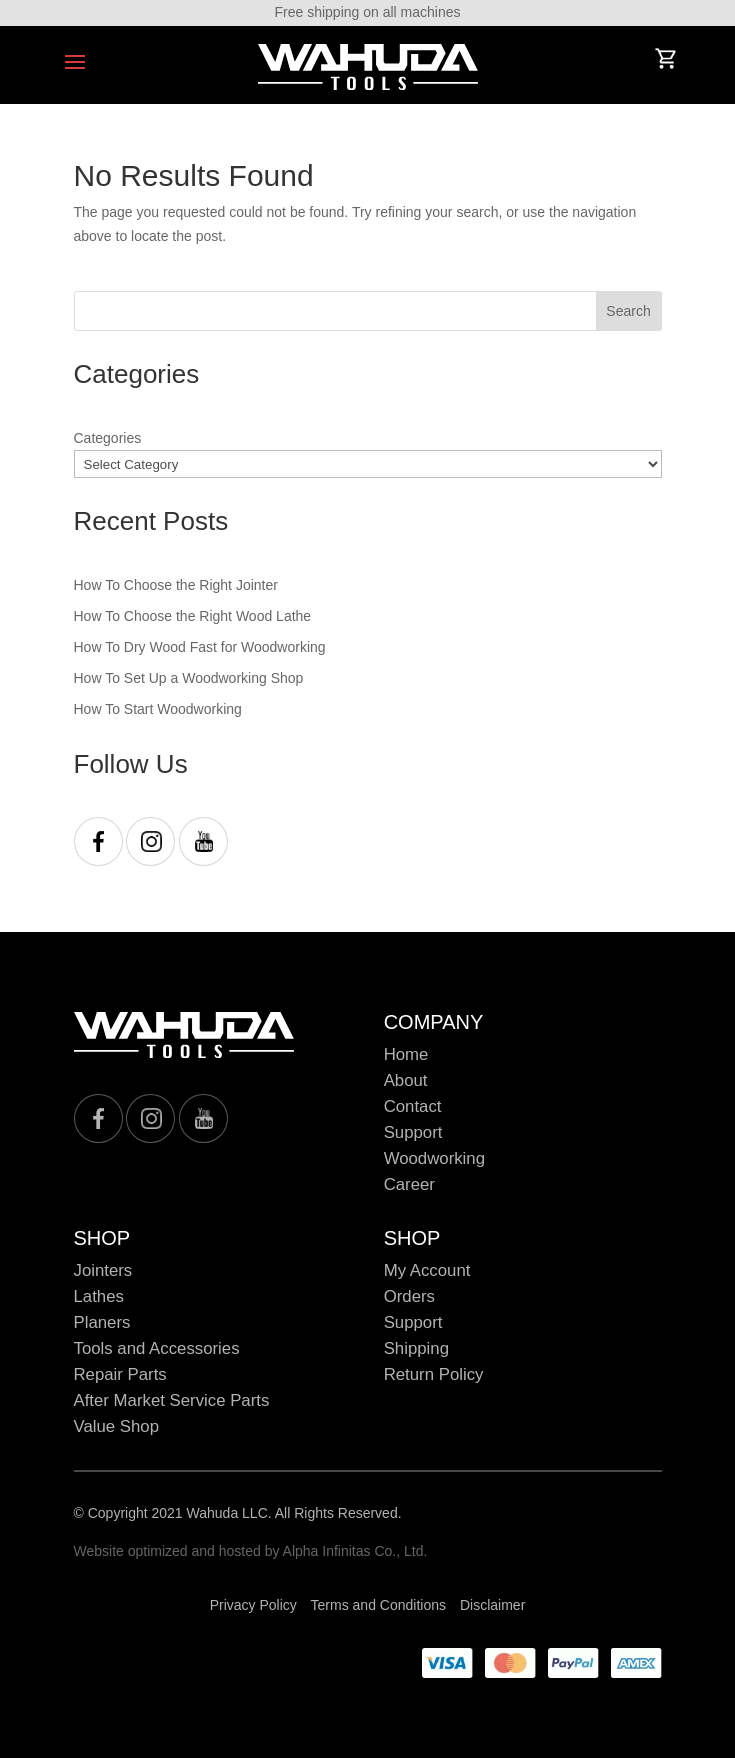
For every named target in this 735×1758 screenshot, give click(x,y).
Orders (409, 1296)
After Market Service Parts (172, 1400)
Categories (108, 438)
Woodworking (434, 1158)
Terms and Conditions (378, 1605)
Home (406, 1054)
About (406, 1080)
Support (413, 1132)
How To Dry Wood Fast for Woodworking (200, 647)
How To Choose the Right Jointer (176, 585)
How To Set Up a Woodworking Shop (189, 678)
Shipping (416, 1348)
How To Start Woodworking (158, 709)
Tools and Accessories (157, 1348)
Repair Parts (120, 1374)
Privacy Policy (253, 1605)
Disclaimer (492, 1605)
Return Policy (434, 1374)
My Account (427, 1270)
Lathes (99, 1296)
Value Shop (117, 1426)
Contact (413, 1106)
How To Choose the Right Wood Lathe (193, 616)
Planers (102, 1322)
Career (409, 1184)
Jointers (103, 1270)
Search (628, 311)
